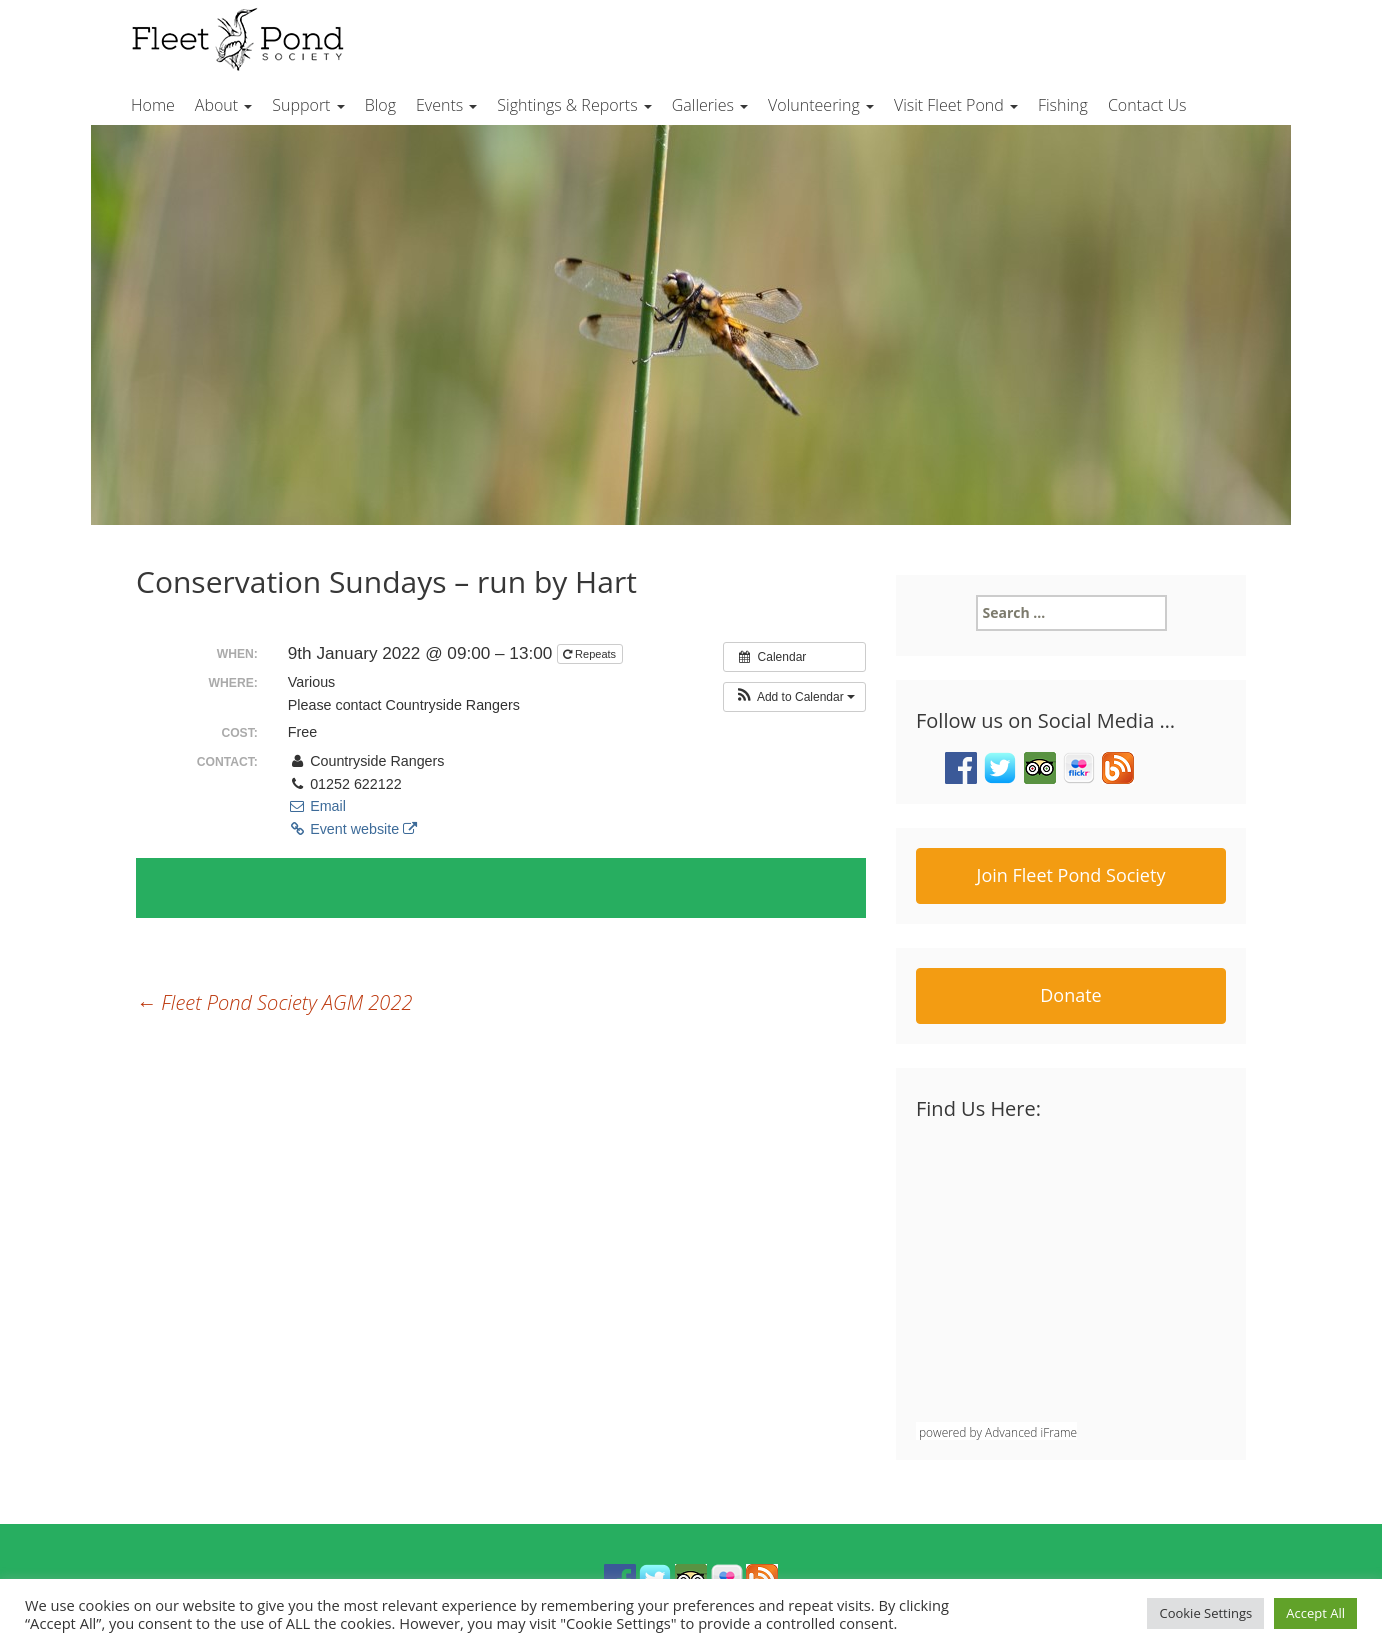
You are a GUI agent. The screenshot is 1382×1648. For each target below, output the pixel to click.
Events (446, 105)
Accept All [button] (1315, 1613)
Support (308, 105)
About (223, 105)
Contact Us (1147, 105)
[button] (794, 697)
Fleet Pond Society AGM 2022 (274, 1002)
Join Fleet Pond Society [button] (1071, 875)
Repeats (591, 654)
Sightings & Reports (574, 105)
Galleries (710, 105)
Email (317, 806)
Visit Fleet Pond (956, 105)
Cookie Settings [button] (1205, 1613)
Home (153, 105)
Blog (380, 105)
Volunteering (821, 105)
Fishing (1063, 105)
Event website (352, 829)
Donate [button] (1070, 995)
